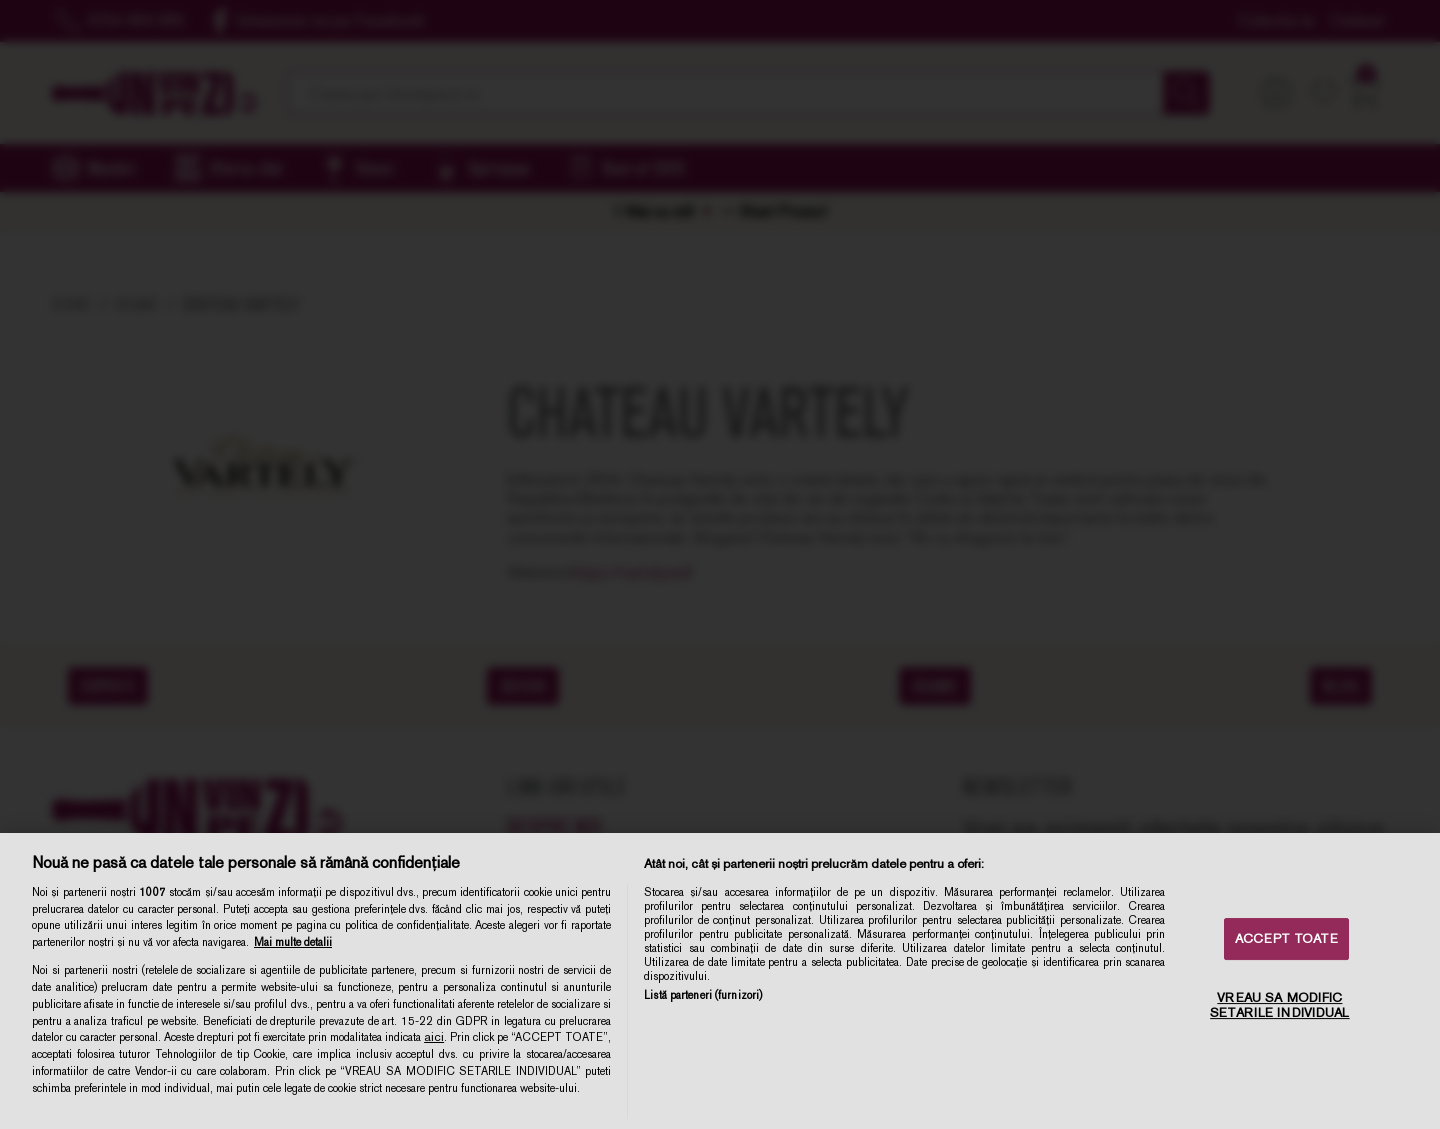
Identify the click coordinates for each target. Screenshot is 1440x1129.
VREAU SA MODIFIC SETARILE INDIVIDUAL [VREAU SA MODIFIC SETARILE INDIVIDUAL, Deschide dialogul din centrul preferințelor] (1279, 1005)
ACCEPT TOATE (1286, 938)
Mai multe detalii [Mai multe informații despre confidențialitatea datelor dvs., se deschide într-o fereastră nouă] (293, 942)
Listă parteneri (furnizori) (703, 995)
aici (434, 1037)
